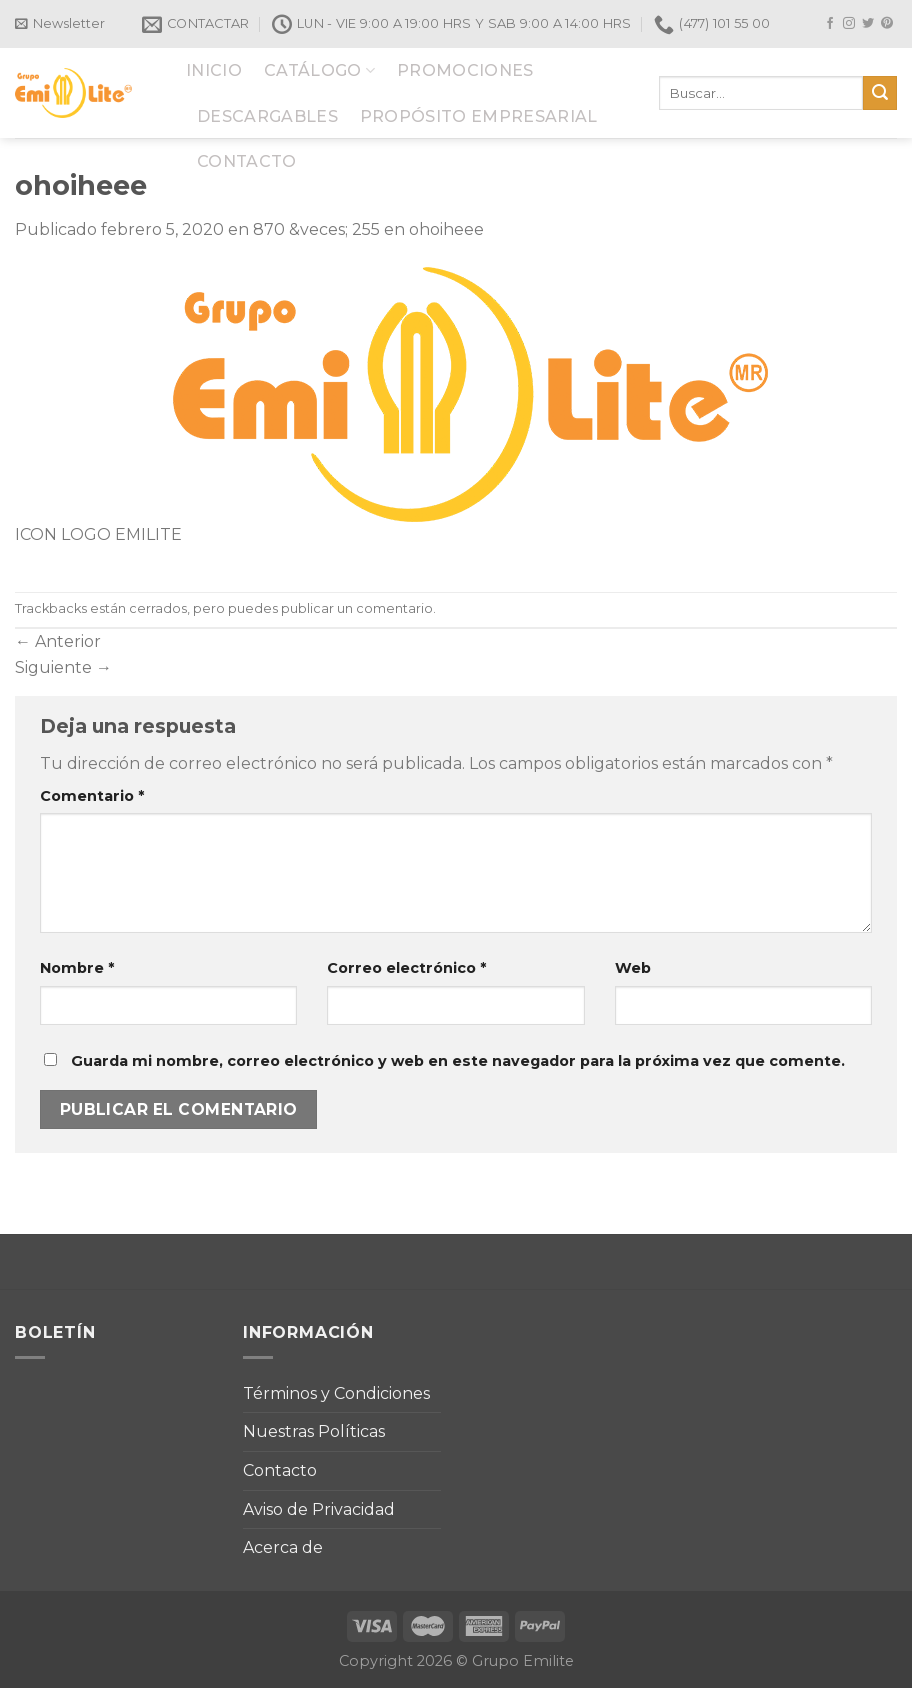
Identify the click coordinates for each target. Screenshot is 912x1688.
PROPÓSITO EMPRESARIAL (479, 116)
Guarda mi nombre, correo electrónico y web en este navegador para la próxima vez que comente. (458, 1061)
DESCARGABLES (267, 116)
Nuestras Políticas (314, 1431)
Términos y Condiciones (336, 1393)
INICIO (214, 70)
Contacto (280, 1470)
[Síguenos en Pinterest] (887, 24)
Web (633, 968)
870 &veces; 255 (316, 229)
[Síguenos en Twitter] (868, 24)
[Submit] (880, 93)
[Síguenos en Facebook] (830, 24)
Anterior (58, 641)
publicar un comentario (357, 608)
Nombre (77, 968)
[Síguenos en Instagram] (849, 24)
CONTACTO (247, 161)
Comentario (92, 796)
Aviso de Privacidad (319, 1509)
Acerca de (283, 1547)
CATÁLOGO (319, 70)
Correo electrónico (406, 968)
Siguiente (63, 667)
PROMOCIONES (465, 70)
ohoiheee (446, 229)
